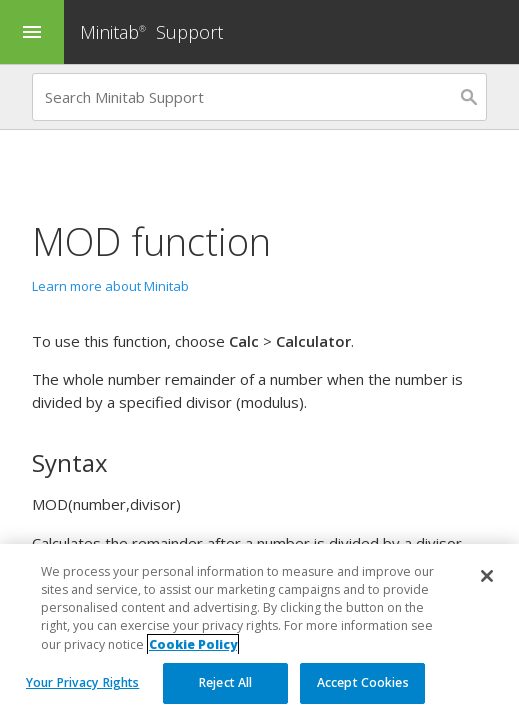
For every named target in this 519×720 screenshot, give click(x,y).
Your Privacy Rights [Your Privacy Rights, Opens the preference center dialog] (82, 682)
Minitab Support (151, 32)
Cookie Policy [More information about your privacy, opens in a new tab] (193, 644)
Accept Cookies (363, 682)
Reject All (225, 682)
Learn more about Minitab (110, 286)
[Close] (487, 576)
